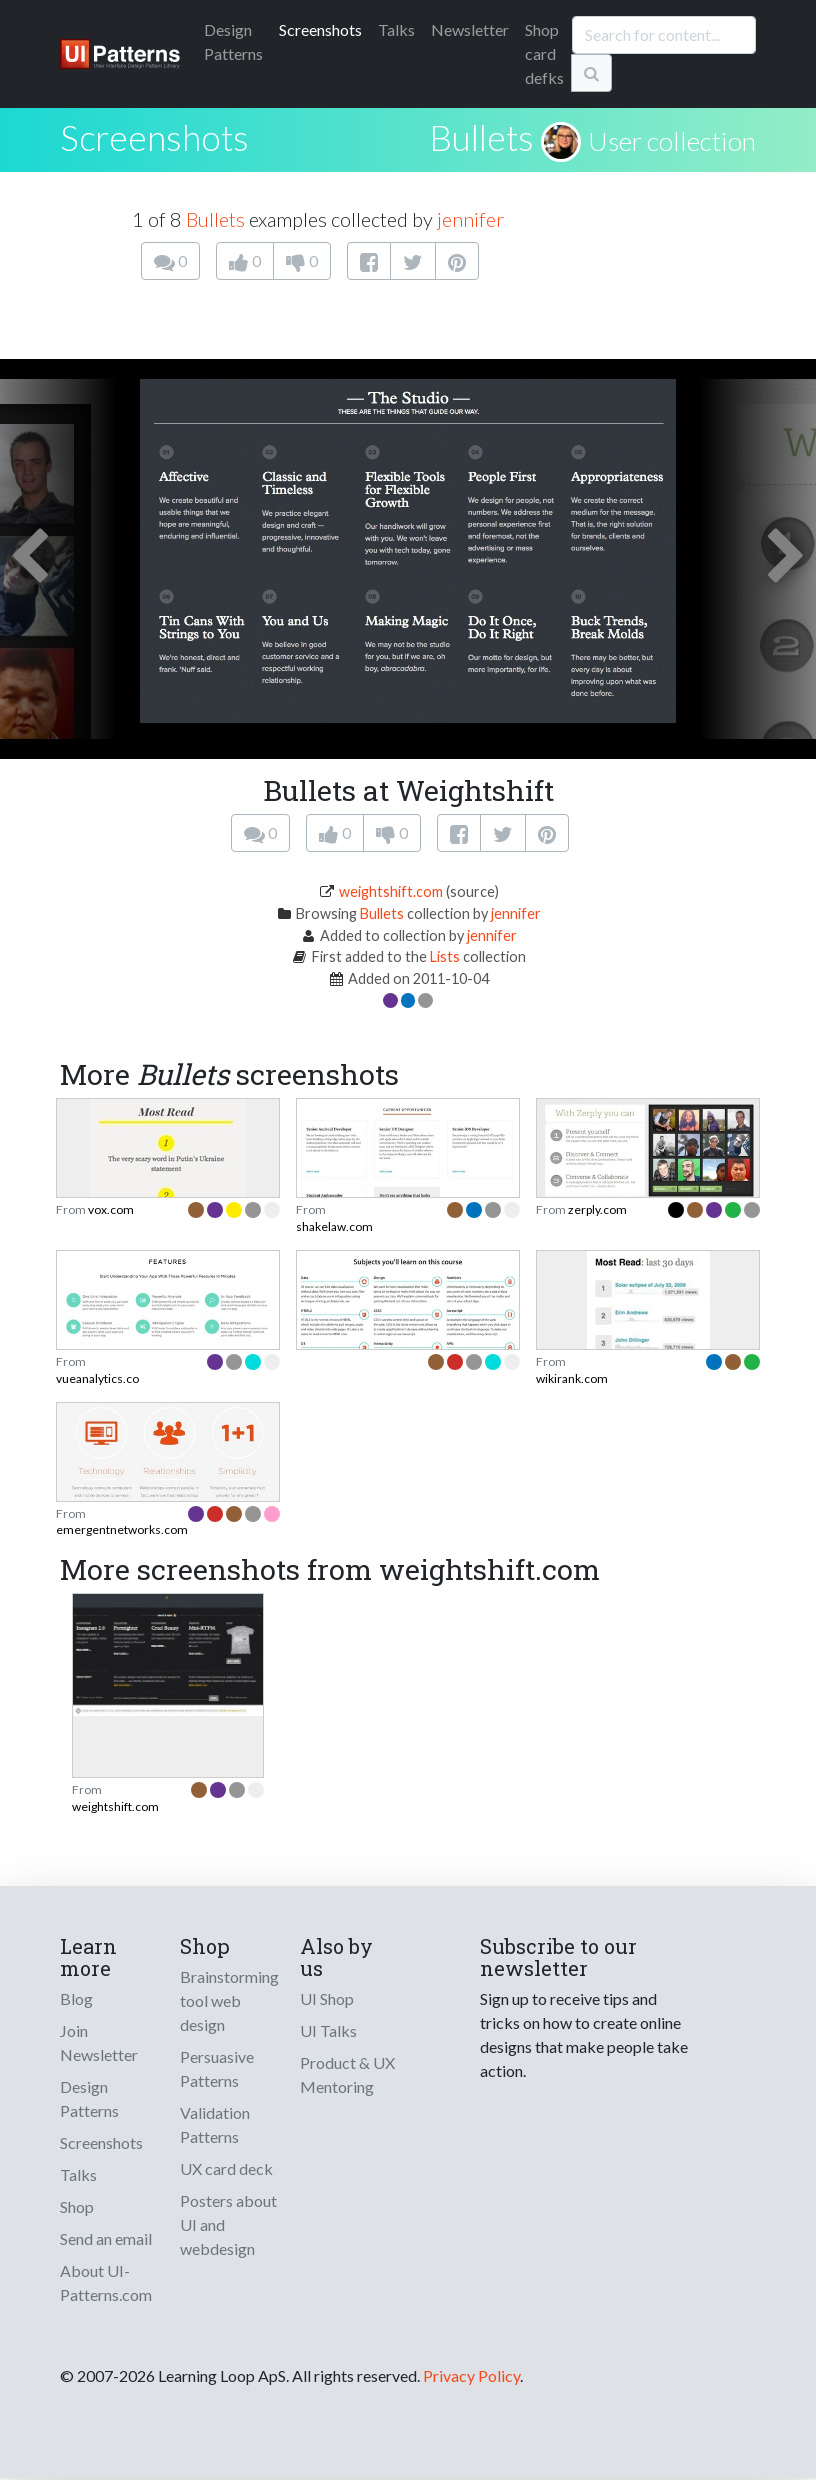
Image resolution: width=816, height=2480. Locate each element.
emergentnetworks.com (122, 1529)
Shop (77, 2206)
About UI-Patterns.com (106, 2282)
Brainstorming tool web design (229, 2000)
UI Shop (327, 1998)
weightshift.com (391, 891)
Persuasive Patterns (217, 2068)
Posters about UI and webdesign (228, 2224)
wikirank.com (572, 1378)
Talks (396, 29)
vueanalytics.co (97, 1378)
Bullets (481, 137)
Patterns (233, 41)
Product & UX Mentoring (347, 2074)
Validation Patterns (215, 2124)
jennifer (470, 219)
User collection (672, 141)
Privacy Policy (471, 2375)
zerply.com (597, 1209)
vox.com (111, 1209)
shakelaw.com (334, 1226)
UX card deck (226, 2168)
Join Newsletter (99, 2042)
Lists (445, 956)
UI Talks (328, 2030)
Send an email (106, 2238)
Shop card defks (544, 53)
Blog (76, 1998)
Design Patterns (89, 2098)
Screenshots (320, 29)
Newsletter (470, 29)
